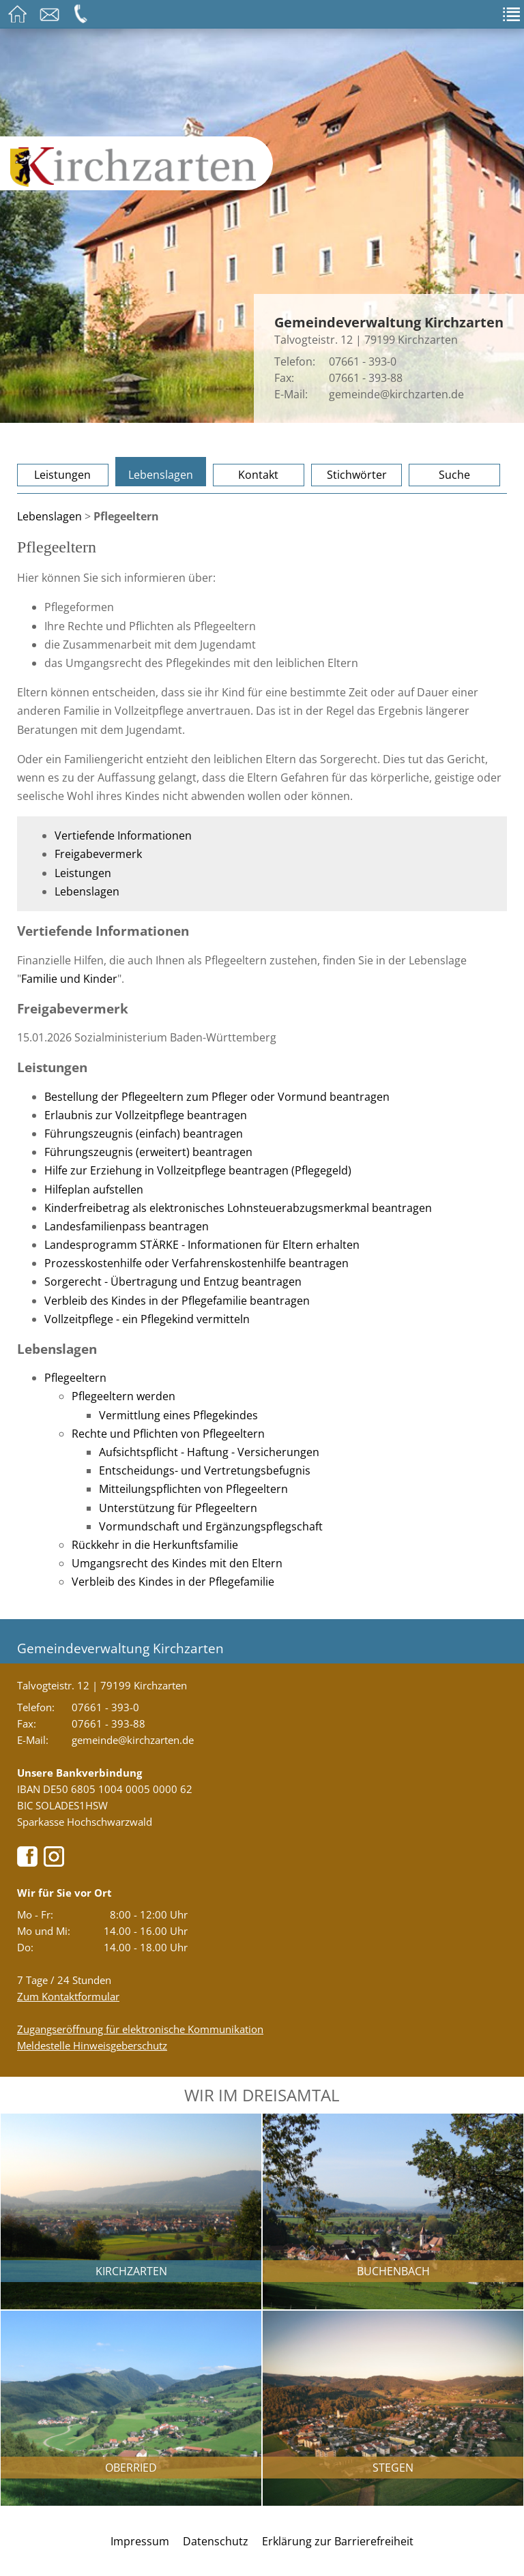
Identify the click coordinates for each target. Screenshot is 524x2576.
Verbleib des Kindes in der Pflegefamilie (173, 1581)
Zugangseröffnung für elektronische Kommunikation (140, 2029)
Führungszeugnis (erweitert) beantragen (148, 1151)
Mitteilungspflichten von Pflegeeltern (193, 1488)
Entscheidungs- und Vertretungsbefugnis (204, 1470)
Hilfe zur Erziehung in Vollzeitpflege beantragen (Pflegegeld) (197, 1170)
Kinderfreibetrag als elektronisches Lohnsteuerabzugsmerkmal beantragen (238, 1207)
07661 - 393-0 (362, 361)
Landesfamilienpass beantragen (126, 1226)
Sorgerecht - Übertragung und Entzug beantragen (173, 1281)
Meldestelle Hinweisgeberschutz (92, 2045)
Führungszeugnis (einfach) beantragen (143, 1133)
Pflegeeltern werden (123, 1396)
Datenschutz (215, 2541)
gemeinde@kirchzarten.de (396, 394)
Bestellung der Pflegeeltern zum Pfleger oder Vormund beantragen (217, 1096)
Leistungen (62, 474)
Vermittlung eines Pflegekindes (178, 1415)
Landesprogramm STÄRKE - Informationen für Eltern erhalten (202, 1244)
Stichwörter (357, 474)
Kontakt (258, 474)
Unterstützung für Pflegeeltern (178, 1507)
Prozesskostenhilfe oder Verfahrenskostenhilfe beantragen (196, 1263)
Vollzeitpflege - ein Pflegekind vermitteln (147, 1319)
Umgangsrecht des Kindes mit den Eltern (177, 1563)
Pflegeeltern (75, 1377)
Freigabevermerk (98, 853)
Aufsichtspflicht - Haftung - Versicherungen (209, 1452)
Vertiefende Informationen (123, 835)
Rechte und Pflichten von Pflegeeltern (168, 1433)
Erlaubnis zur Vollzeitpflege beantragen (145, 1115)
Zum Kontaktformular (68, 1996)
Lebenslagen (160, 474)
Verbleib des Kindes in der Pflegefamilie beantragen (177, 1300)
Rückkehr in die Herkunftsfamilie (155, 1544)
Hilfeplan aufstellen (93, 1189)
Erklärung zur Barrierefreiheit (337, 2541)
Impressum (140, 2541)
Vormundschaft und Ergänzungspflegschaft (211, 1526)
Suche (454, 474)
